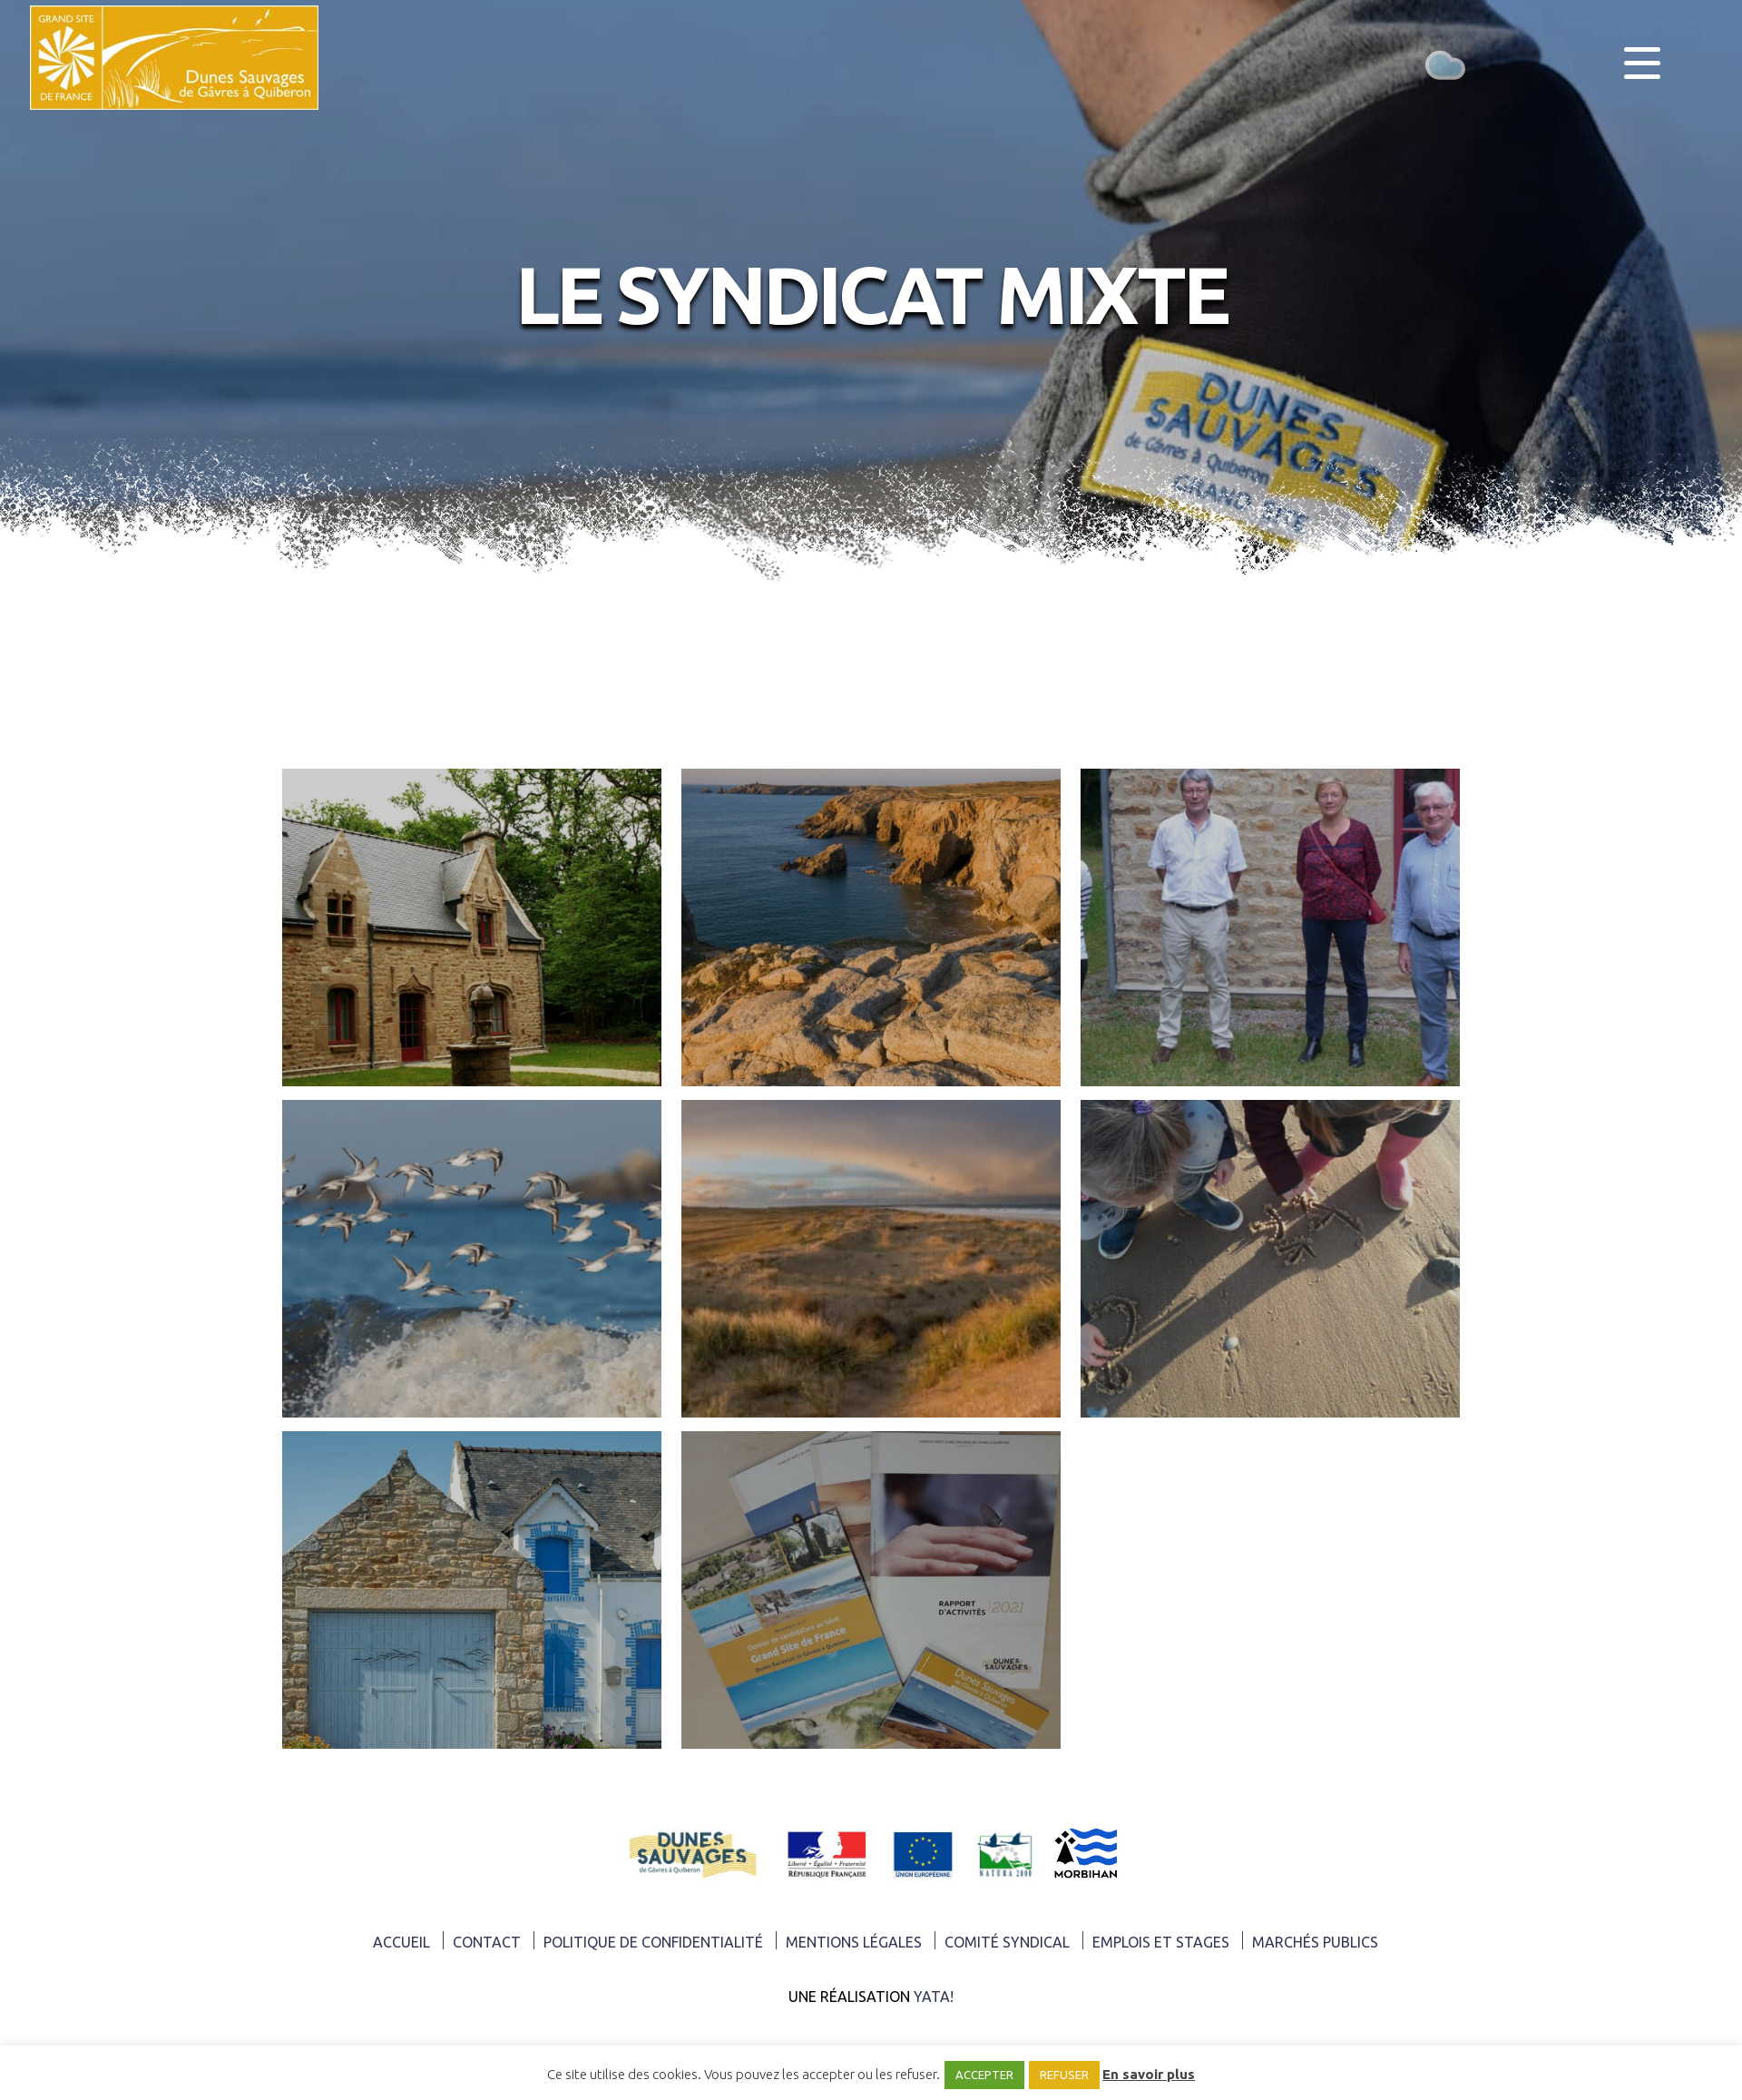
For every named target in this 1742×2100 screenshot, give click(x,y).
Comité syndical (1007, 1942)
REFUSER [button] (1064, 2074)
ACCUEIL (401, 1942)
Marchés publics (1315, 1942)
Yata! (934, 1996)
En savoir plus (1148, 2074)
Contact (487, 1942)
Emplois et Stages (1160, 1942)
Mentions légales (854, 1942)
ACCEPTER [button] (984, 2074)
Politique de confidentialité (653, 1942)
